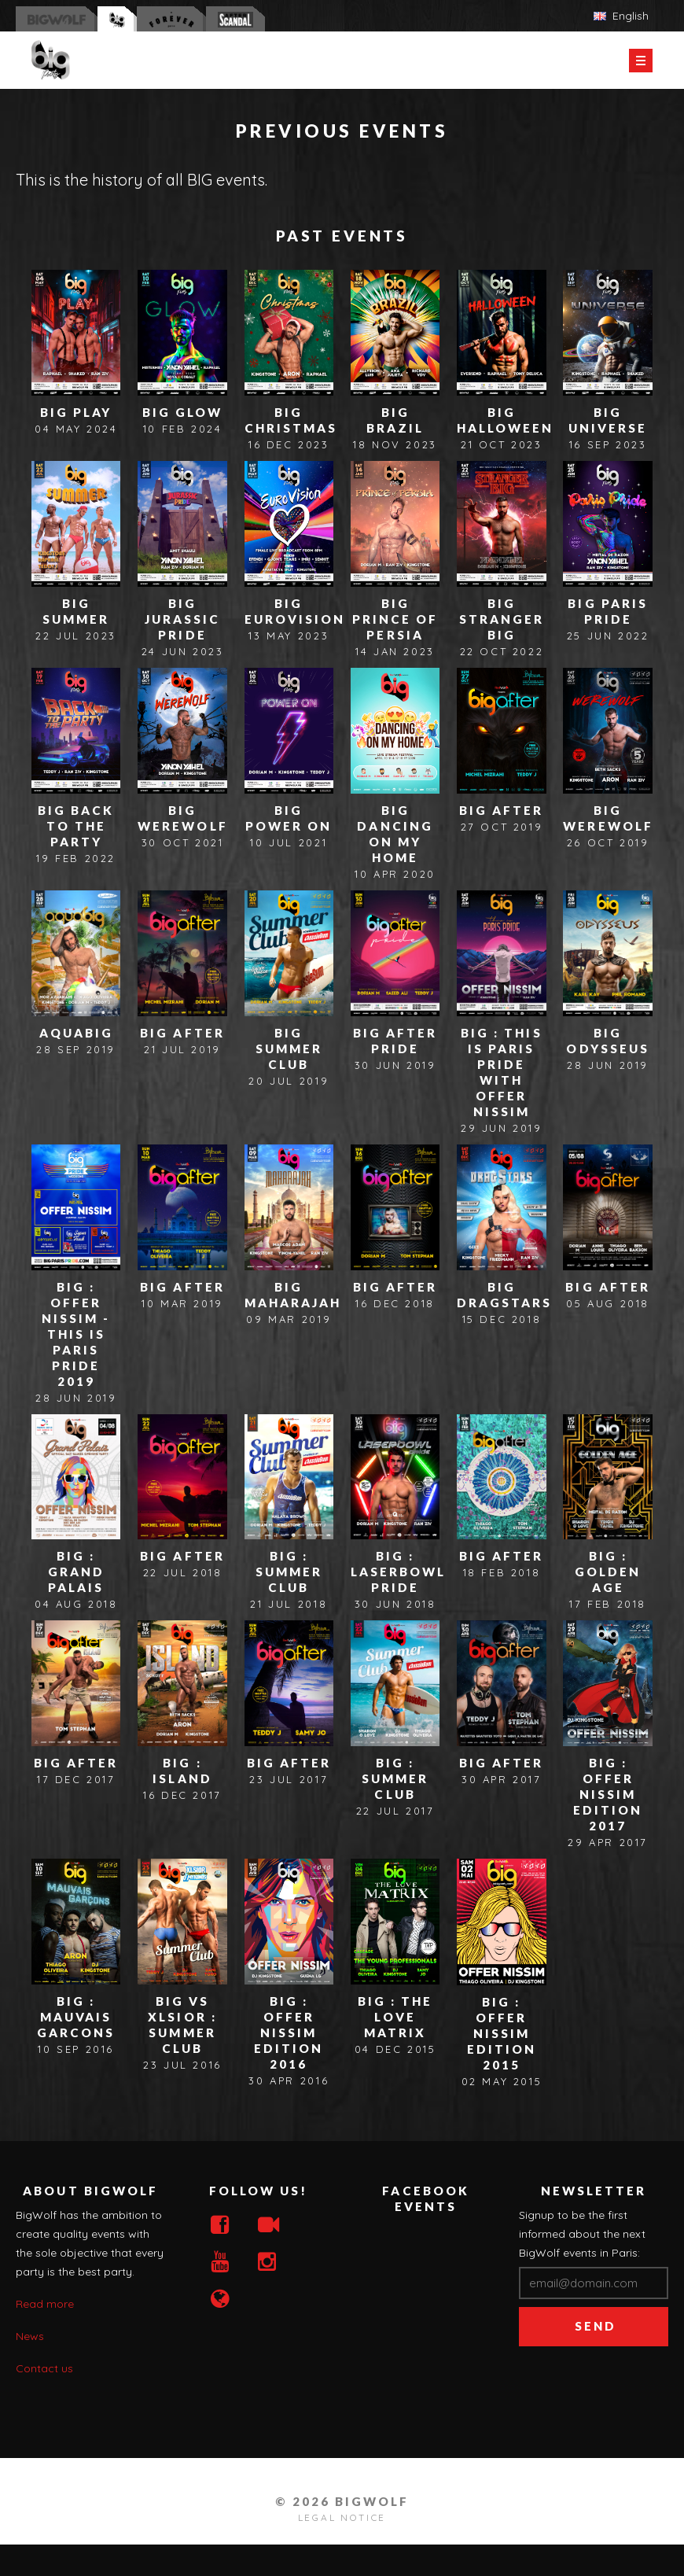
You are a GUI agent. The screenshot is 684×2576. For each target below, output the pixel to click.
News (30, 2336)
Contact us (44, 2368)
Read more (45, 2304)
